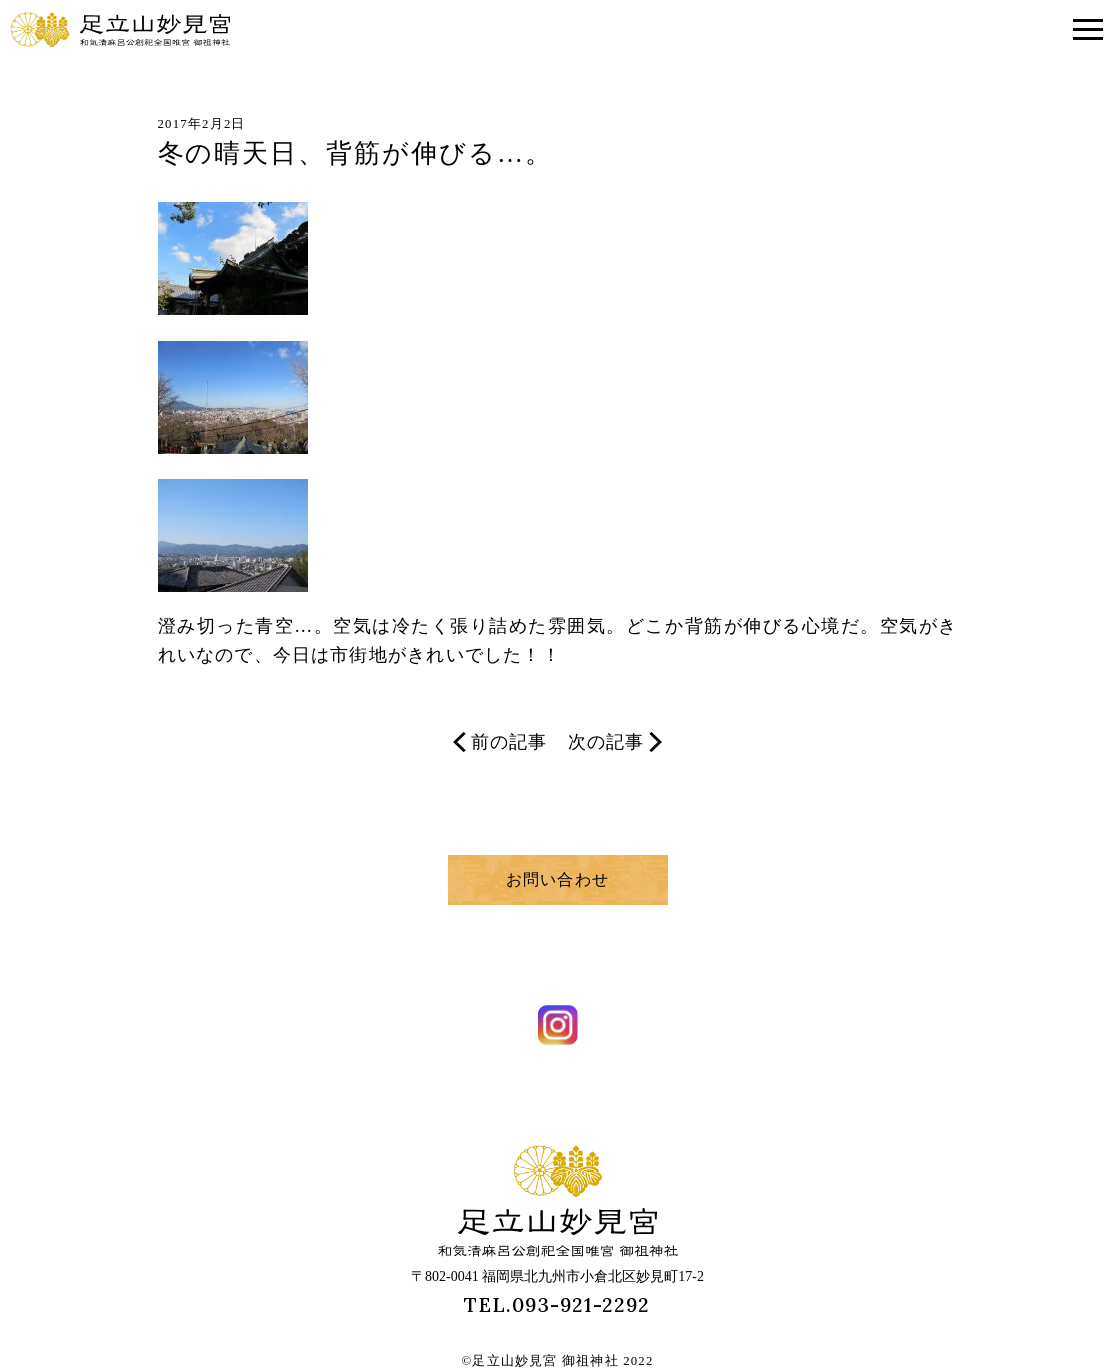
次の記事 (615, 742)
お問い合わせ (557, 879)
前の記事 (500, 742)
